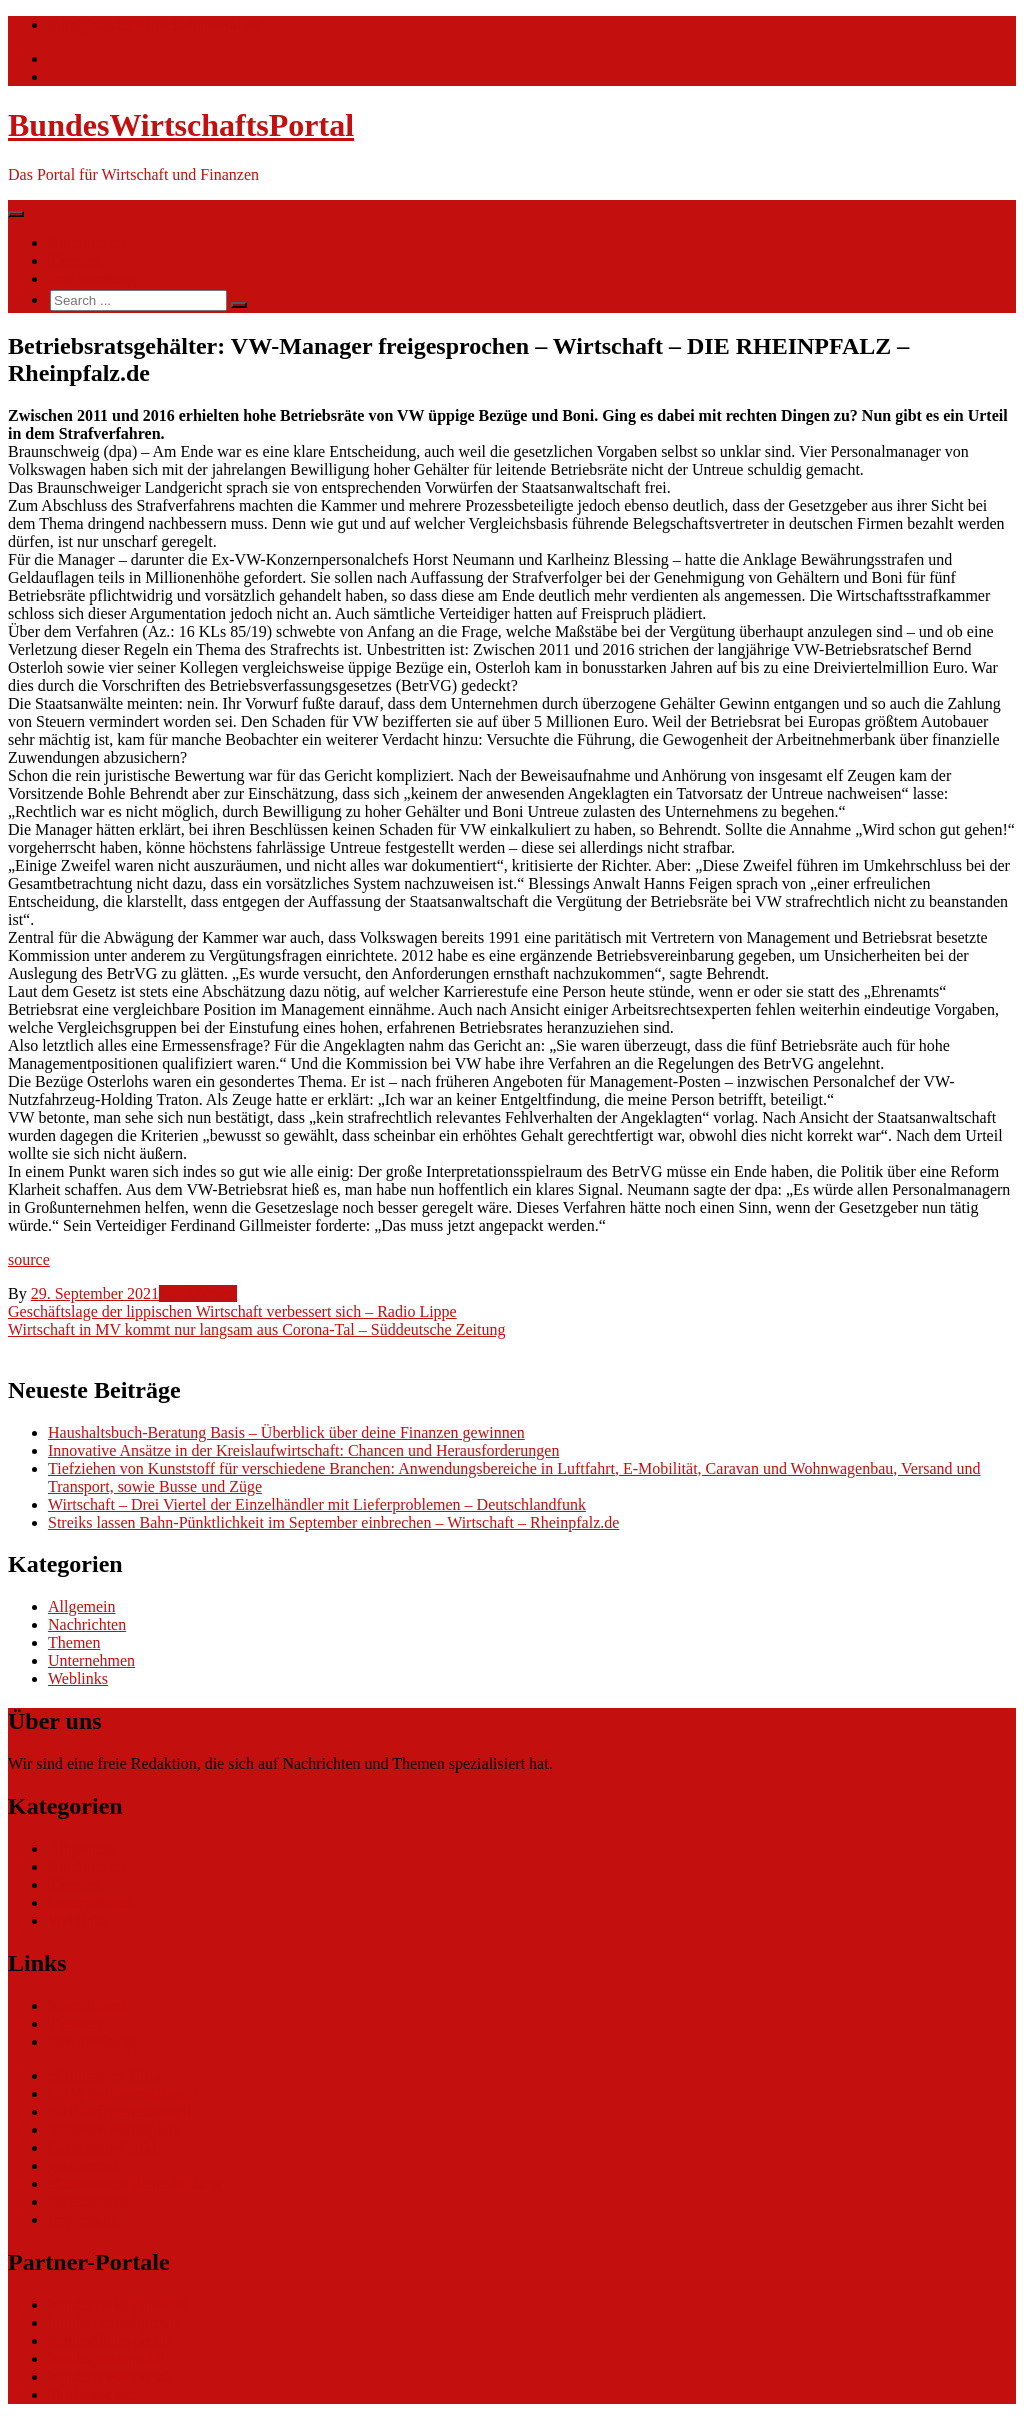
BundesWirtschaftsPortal (181, 125)
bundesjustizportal (106, 2358)
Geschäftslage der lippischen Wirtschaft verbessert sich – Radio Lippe (232, 1311)
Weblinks (78, 1678)
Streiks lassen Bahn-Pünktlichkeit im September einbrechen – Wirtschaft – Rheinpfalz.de (333, 1522)
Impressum (83, 2219)
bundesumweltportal (113, 2322)
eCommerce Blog (104, 2075)
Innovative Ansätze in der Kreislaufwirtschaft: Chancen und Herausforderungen (303, 1450)
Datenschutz (87, 2201)
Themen (74, 260)
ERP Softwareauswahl (119, 2111)
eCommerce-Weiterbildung (135, 2183)
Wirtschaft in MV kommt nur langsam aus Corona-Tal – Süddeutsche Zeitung (256, 1329)
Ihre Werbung (92, 278)
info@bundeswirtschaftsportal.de (154, 24)
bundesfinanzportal (109, 2340)
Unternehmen (91, 1660)
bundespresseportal (109, 2376)
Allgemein (82, 1606)
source (29, 1259)
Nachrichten (87, 242)
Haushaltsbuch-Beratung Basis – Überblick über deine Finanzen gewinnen (286, 1432)
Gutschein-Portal (102, 2147)
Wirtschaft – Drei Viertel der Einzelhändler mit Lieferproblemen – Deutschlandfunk (317, 1504)
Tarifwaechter (92, 2394)
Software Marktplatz (114, 2129)
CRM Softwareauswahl (123, 2093)
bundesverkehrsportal (117, 2304)
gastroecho (82, 2165)
